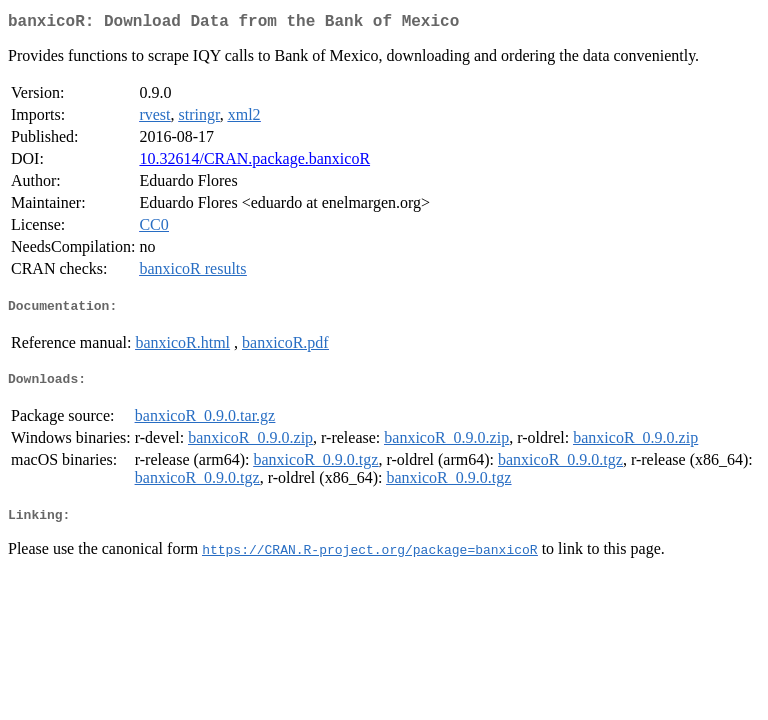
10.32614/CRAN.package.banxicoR (254, 162)
